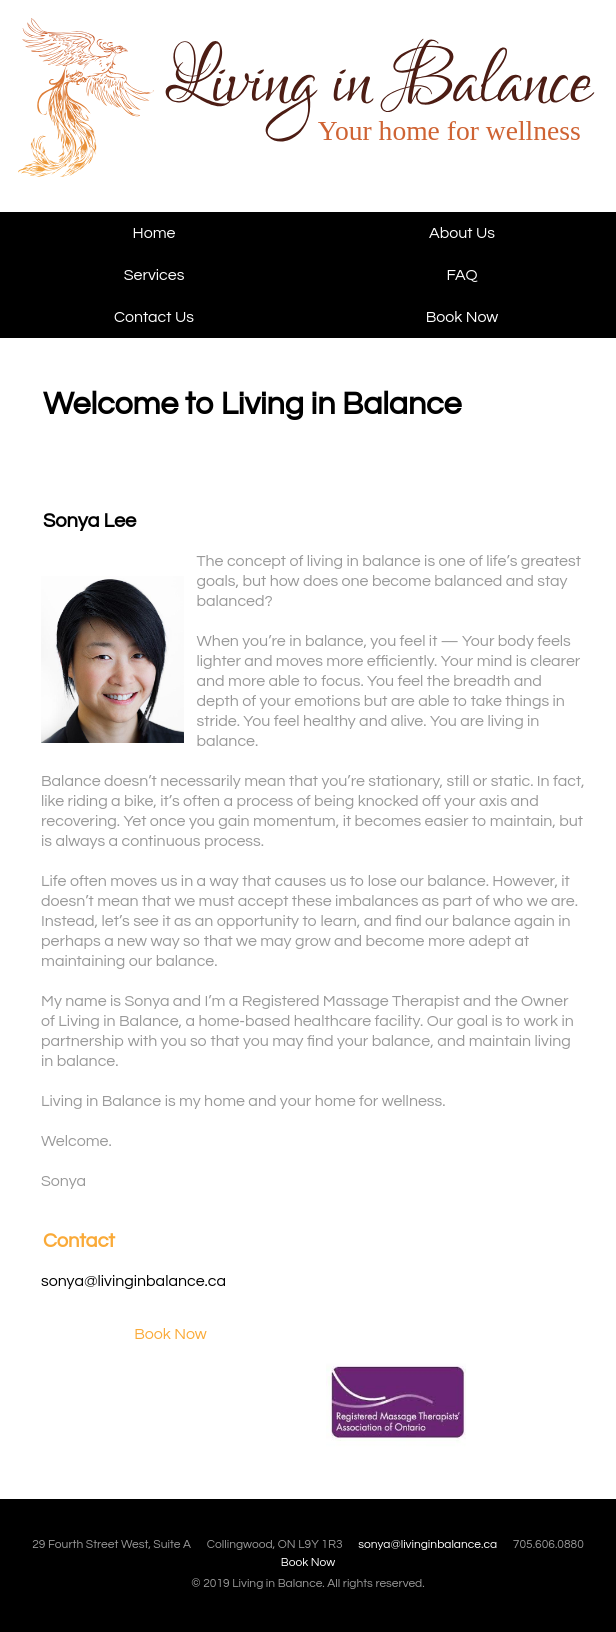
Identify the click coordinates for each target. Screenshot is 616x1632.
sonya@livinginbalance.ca (133, 1281)
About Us (462, 233)
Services (154, 275)
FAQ (462, 275)
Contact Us (154, 317)
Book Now (462, 317)
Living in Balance (141, 115)
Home (154, 233)
